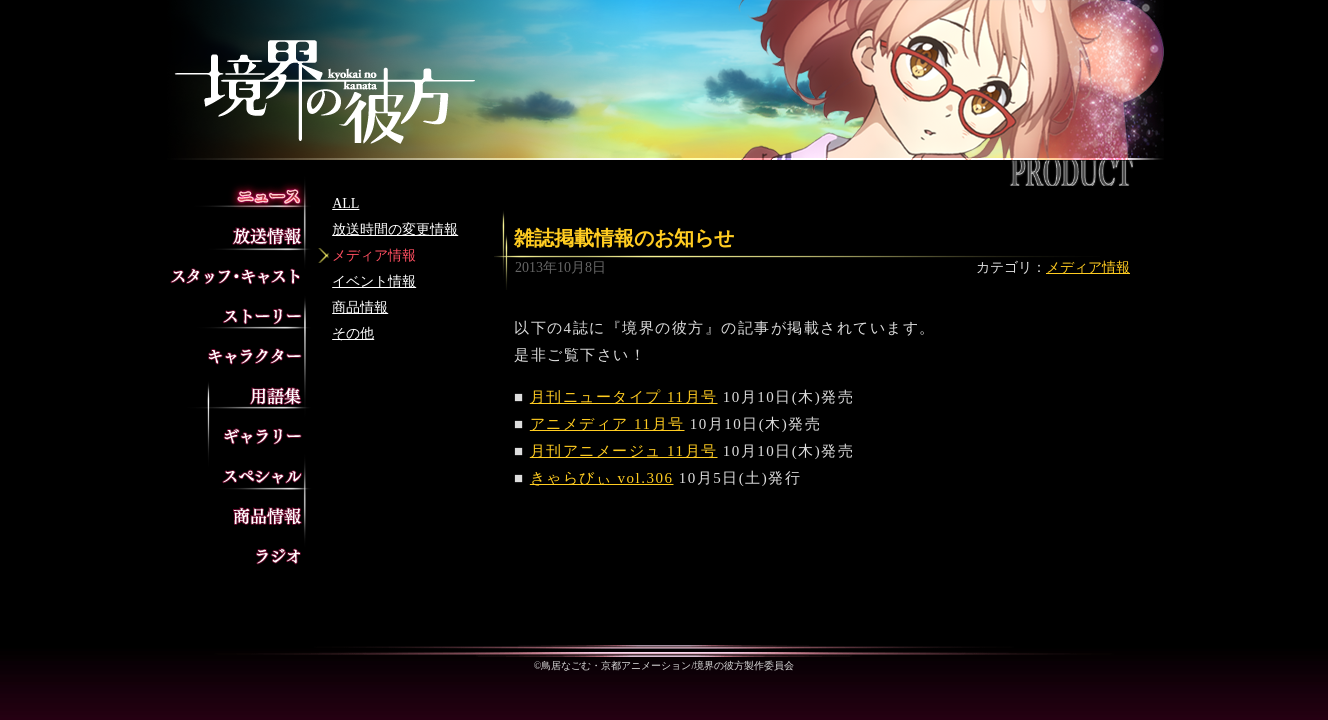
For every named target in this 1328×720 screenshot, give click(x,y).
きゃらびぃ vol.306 (602, 478)
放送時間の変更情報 (395, 229)
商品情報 (360, 307)
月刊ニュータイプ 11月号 (624, 397)
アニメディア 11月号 (607, 424)
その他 (353, 333)
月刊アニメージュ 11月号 (624, 451)
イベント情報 (374, 281)
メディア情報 (374, 255)
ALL (345, 203)
